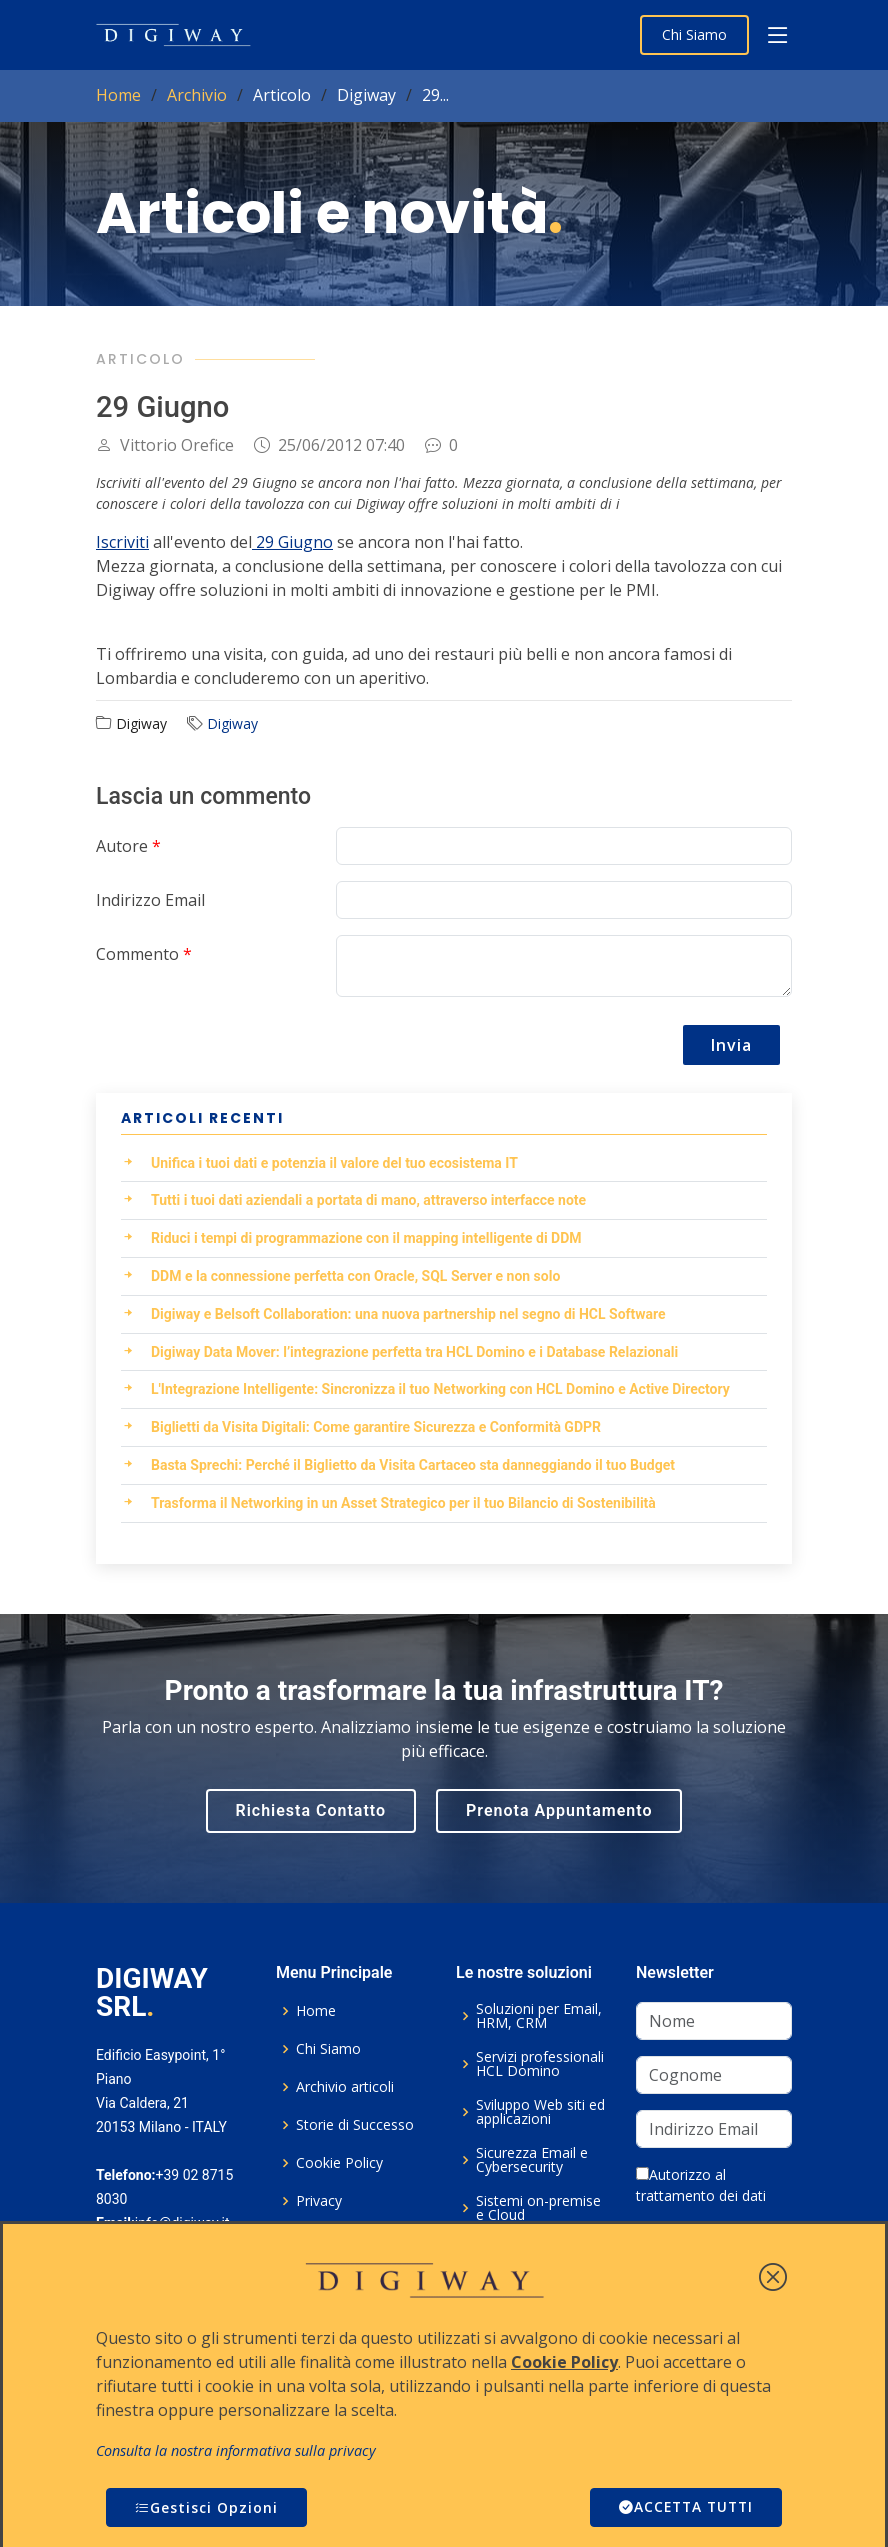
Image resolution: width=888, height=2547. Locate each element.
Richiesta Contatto (311, 1810)
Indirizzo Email (150, 900)
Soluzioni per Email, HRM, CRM (539, 2016)
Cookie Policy (339, 2163)
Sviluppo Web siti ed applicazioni (540, 2112)
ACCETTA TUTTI (683, 2507)
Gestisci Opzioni (206, 2507)
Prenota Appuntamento (559, 1810)
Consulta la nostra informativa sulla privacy (236, 2450)
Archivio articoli (345, 2087)
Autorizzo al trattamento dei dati (701, 2185)
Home (118, 95)
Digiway (232, 723)
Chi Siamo (694, 34)
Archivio (197, 95)
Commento (144, 954)
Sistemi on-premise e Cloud (538, 2208)
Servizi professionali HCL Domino (540, 2064)
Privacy (319, 2201)
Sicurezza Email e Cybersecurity (532, 2160)
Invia (731, 1045)
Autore (128, 846)
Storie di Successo (355, 2125)
